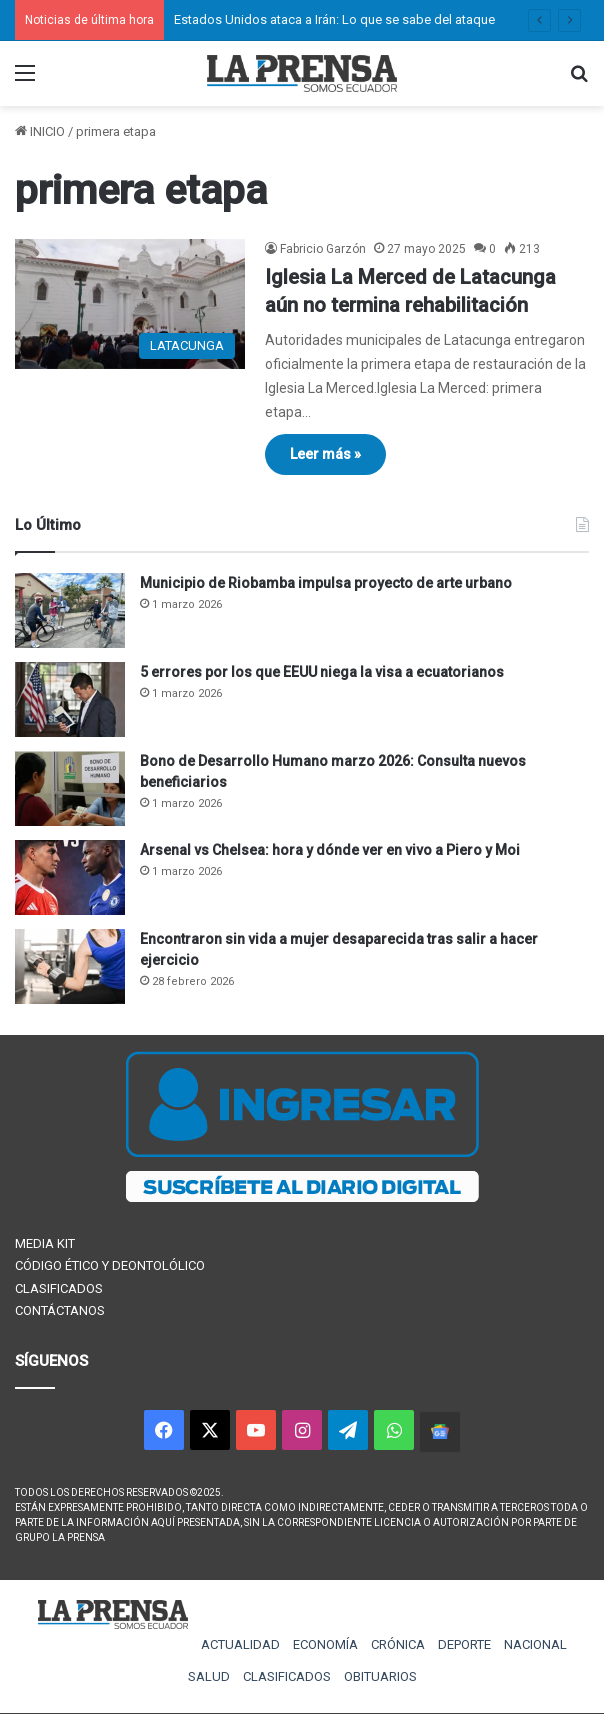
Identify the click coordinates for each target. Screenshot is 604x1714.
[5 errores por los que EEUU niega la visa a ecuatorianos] (70, 699)
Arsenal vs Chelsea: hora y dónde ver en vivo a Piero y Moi (330, 850)
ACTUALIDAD (240, 1644)
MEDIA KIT (45, 1243)
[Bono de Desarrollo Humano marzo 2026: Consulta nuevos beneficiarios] (70, 788)
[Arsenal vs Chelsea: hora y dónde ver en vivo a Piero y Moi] (70, 877)
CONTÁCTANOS (60, 1310)
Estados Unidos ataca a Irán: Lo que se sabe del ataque (334, 19)
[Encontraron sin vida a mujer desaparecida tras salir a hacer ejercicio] (70, 966)
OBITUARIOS (380, 1676)
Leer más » (325, 454)
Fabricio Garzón (323, 249)
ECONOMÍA (325, 1644)
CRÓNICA (398, 1644)
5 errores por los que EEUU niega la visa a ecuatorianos (322, 672)
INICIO (40, 131)
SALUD (209, 1676)
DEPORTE (464, 1644)
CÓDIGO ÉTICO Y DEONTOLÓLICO (110, 1265)
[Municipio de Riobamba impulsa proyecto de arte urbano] (70, 610)
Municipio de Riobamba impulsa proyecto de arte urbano (326, 583)
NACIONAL (535, 1644)
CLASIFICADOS (59, 1288)
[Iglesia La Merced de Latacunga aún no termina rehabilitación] (130, 304)
